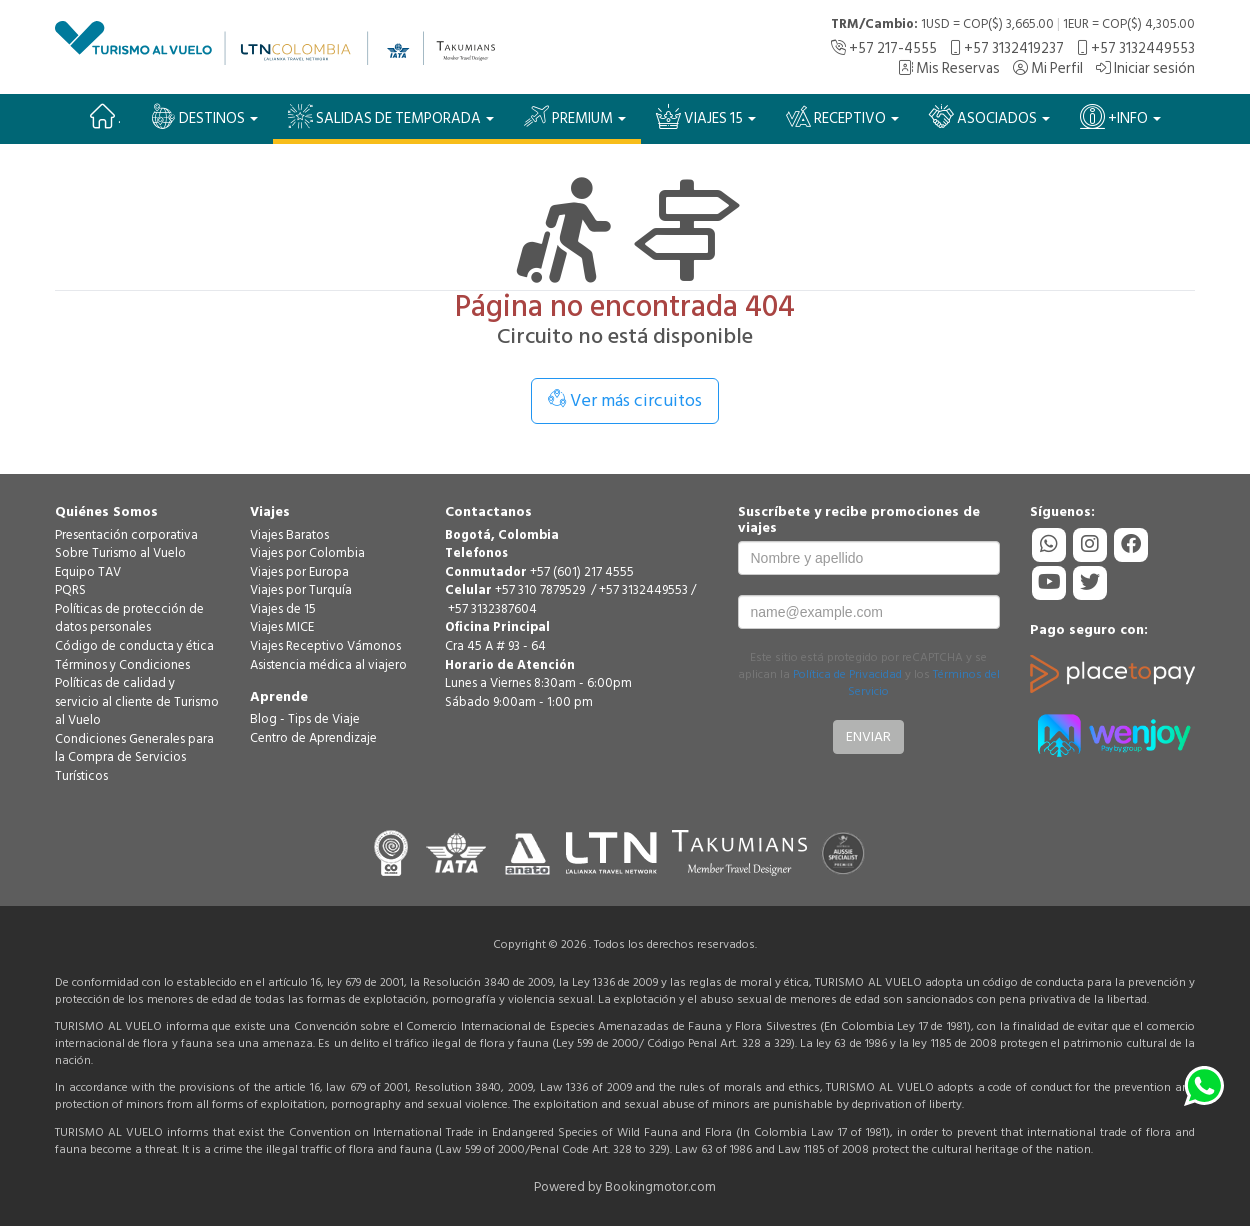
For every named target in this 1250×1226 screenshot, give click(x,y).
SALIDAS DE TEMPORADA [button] (391, 117)
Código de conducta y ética (134, 646)
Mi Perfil (1048, 68)
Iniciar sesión (1145, 68)
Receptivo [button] (842, 117)
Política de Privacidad (847, 674)
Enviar (868, 736)
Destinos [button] (204, 117)
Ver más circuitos (625, 400)
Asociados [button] (989, 117)
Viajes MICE (282, 627)
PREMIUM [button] (575, 117)
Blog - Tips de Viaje (305, 719)
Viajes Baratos (289, 535)
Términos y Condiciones (122, 665)
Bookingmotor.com (660, 1187)
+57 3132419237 (1007, 48)
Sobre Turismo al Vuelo (120, 553)
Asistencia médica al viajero (328, 665)
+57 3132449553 (1136, 48)
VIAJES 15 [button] (706, 117)
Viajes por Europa (299, 572)
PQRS (70, 590)
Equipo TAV (88, 572)
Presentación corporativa (126, 535)
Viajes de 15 (283, 609)
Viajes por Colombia (307, 553)
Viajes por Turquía (301, 590)
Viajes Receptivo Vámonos (325, 646)
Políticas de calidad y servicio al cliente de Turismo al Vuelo (137, 701)
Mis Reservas (949, 68)
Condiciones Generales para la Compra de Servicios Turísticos (134, 757)
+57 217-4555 (884, 48)
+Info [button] (1120, 117)
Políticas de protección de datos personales (129, 618)
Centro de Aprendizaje (313, 738)
